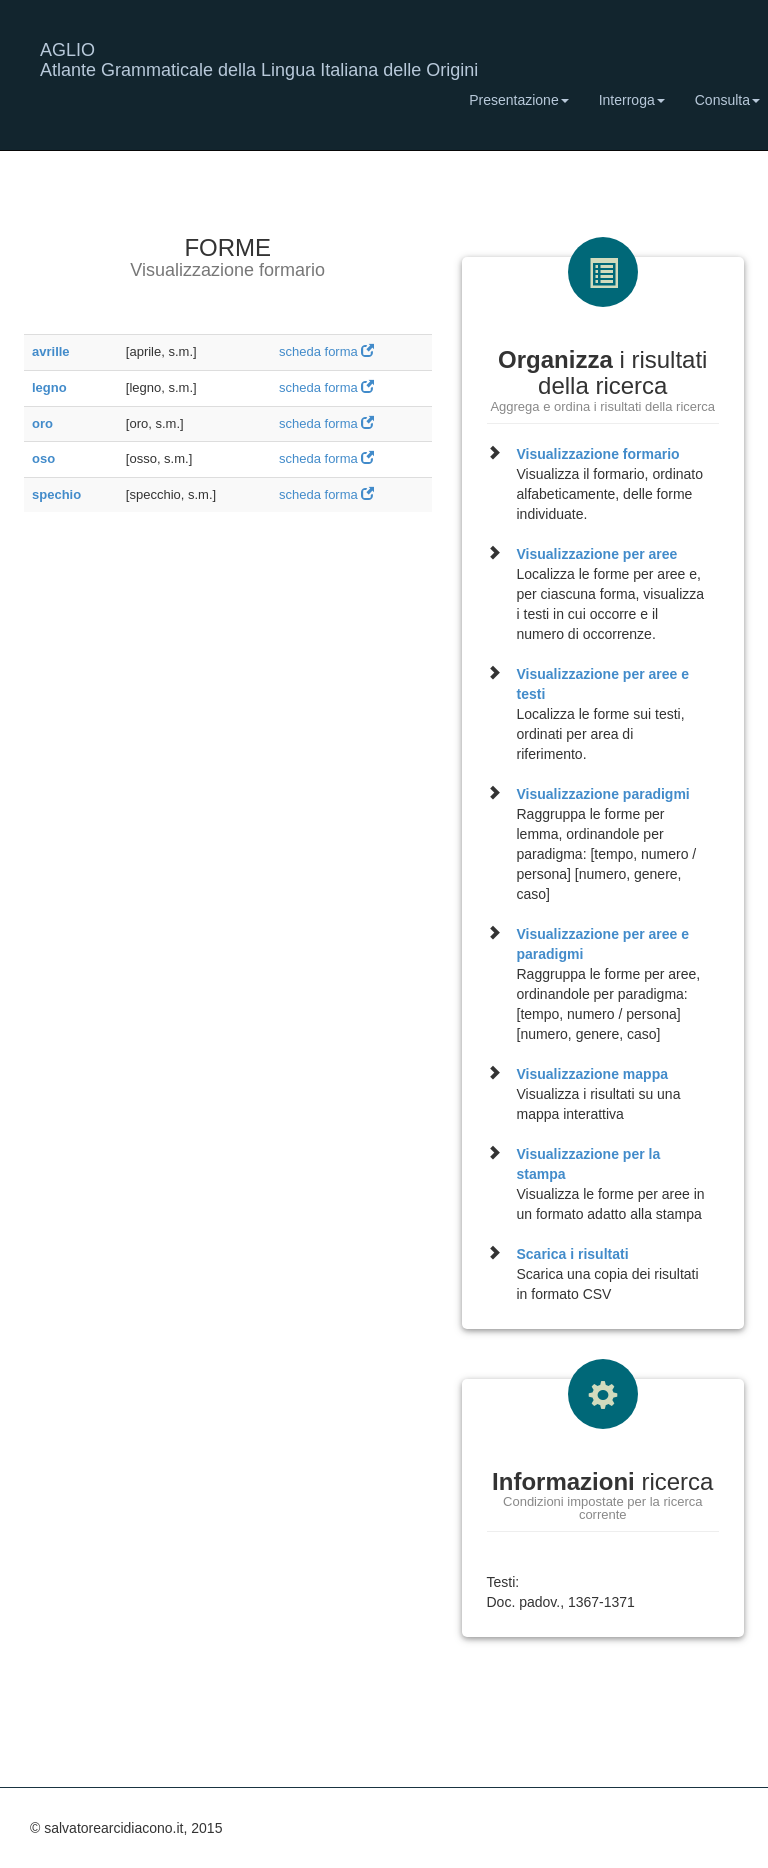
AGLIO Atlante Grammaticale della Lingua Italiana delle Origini (259, 57)
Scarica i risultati (573, 1254)
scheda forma (326, 351)
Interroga (632, 100)
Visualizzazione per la (589, 1164)
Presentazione (519, 100)
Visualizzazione (598, 454)
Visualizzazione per (597, 554)
